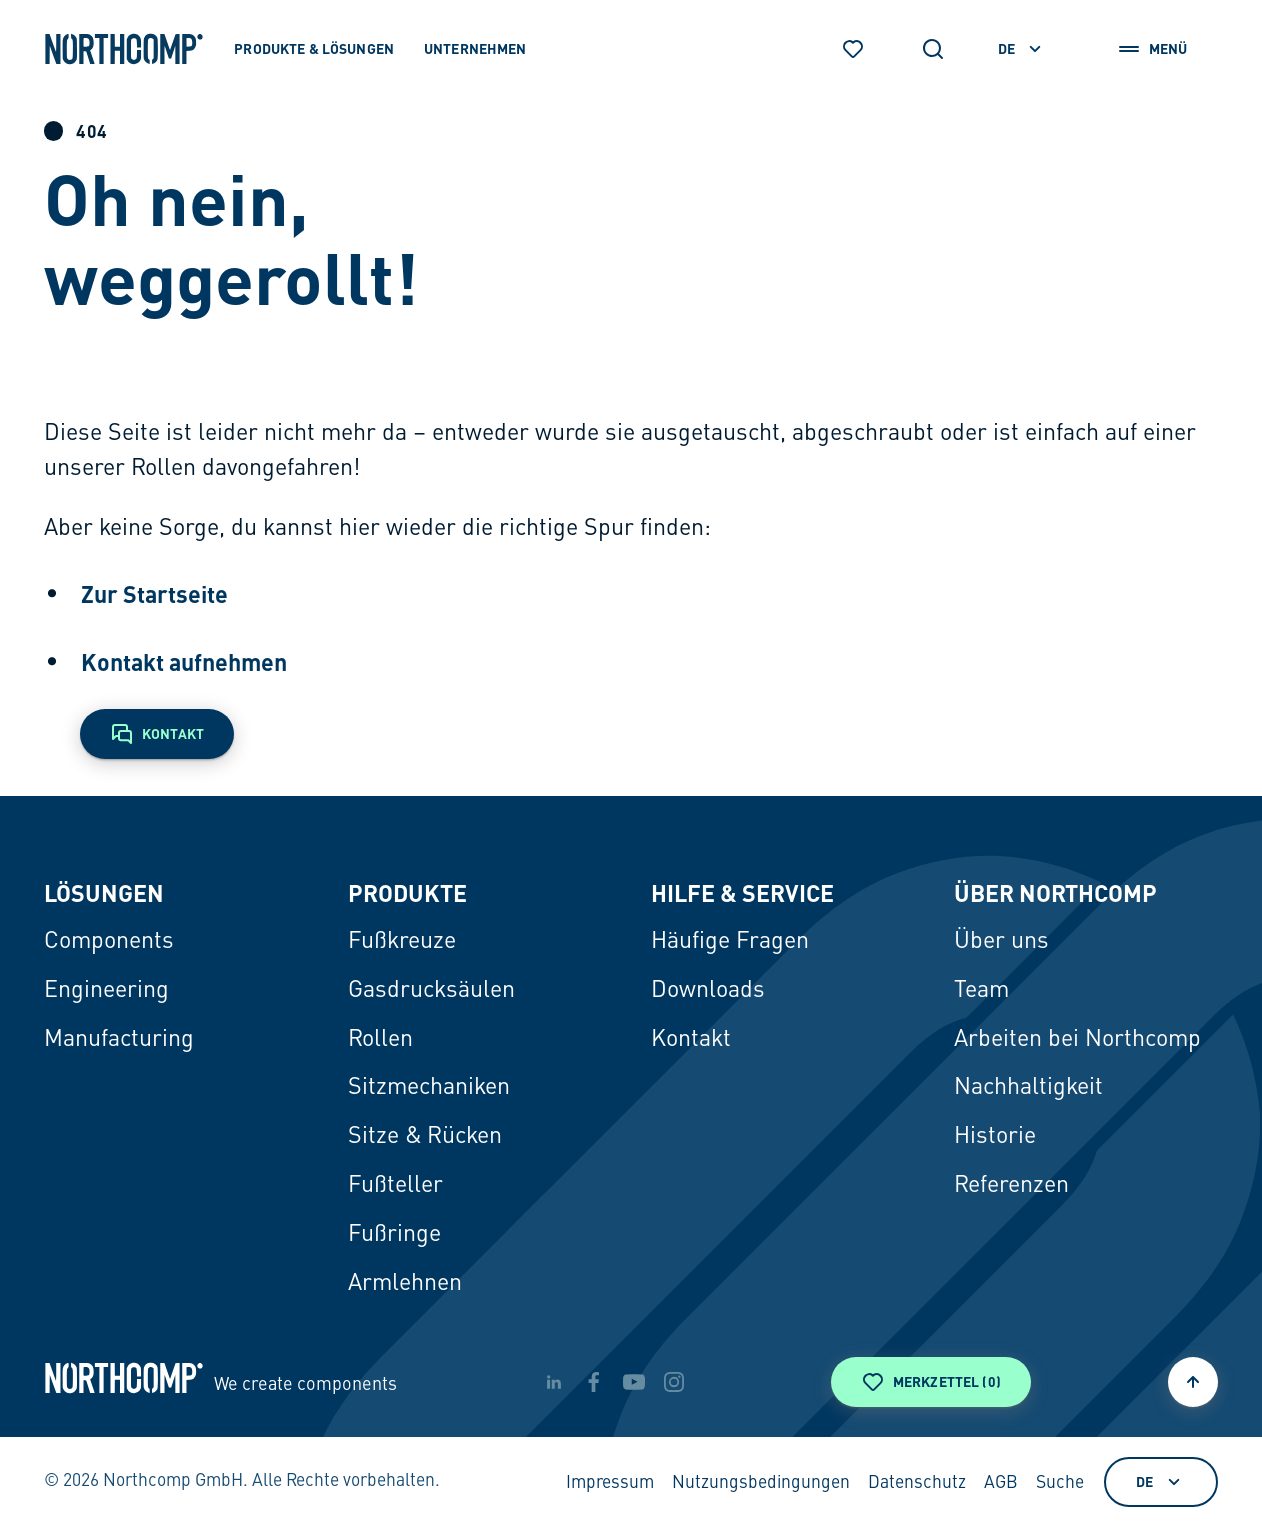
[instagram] (674, 1382)
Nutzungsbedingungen (761, 1483)
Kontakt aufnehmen (184, 662)
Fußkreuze (402, 941)
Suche (1060, 1483)
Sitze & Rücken (425, 1136)
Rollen (380, 1039)
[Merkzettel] (853, 49)
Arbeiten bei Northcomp (1077, 1039)
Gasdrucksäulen (431, 990)
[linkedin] (554, 1382)
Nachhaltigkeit (1028, 1087)
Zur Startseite (154, 594)
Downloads (708, 990)
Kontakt (691, 1039)
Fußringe (394, 1234)
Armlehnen (405, 1283)
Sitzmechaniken (429, 1087)
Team (981, 990)
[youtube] (634, 1382)
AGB (1001, 1483)
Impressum (610, 1483)
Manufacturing (119, 1039)
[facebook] (594, 1382)
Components (109, 941)
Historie (995, 1136)
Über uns (1001, 941)
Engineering (106, 990)
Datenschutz (917, 1483)
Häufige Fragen (730, 941)
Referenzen (1011, 1185)
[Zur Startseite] (124, 49)
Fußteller (395, 1185)
